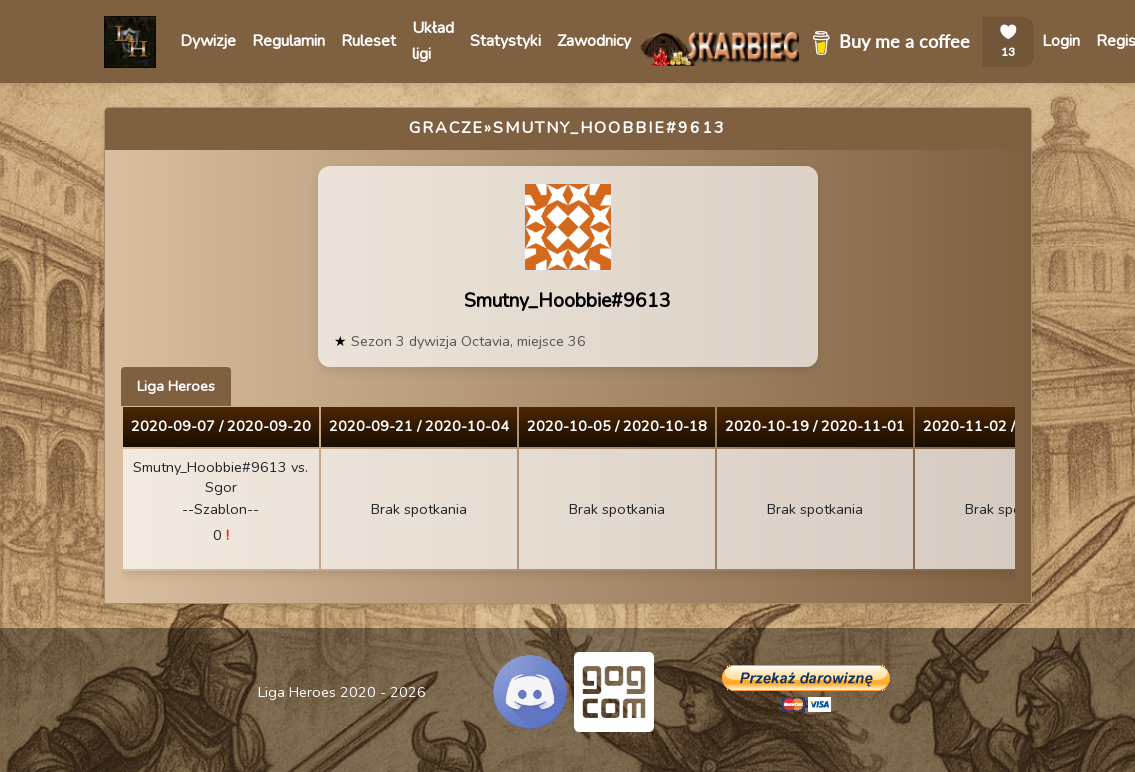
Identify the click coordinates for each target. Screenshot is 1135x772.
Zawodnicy (594, 41)
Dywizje (208, 41)
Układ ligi (433, 41)
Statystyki (505, 41)
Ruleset (368, 41)
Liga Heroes (176, 386)
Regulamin (288, 41)
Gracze (446, 128)
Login (1061, 41)
